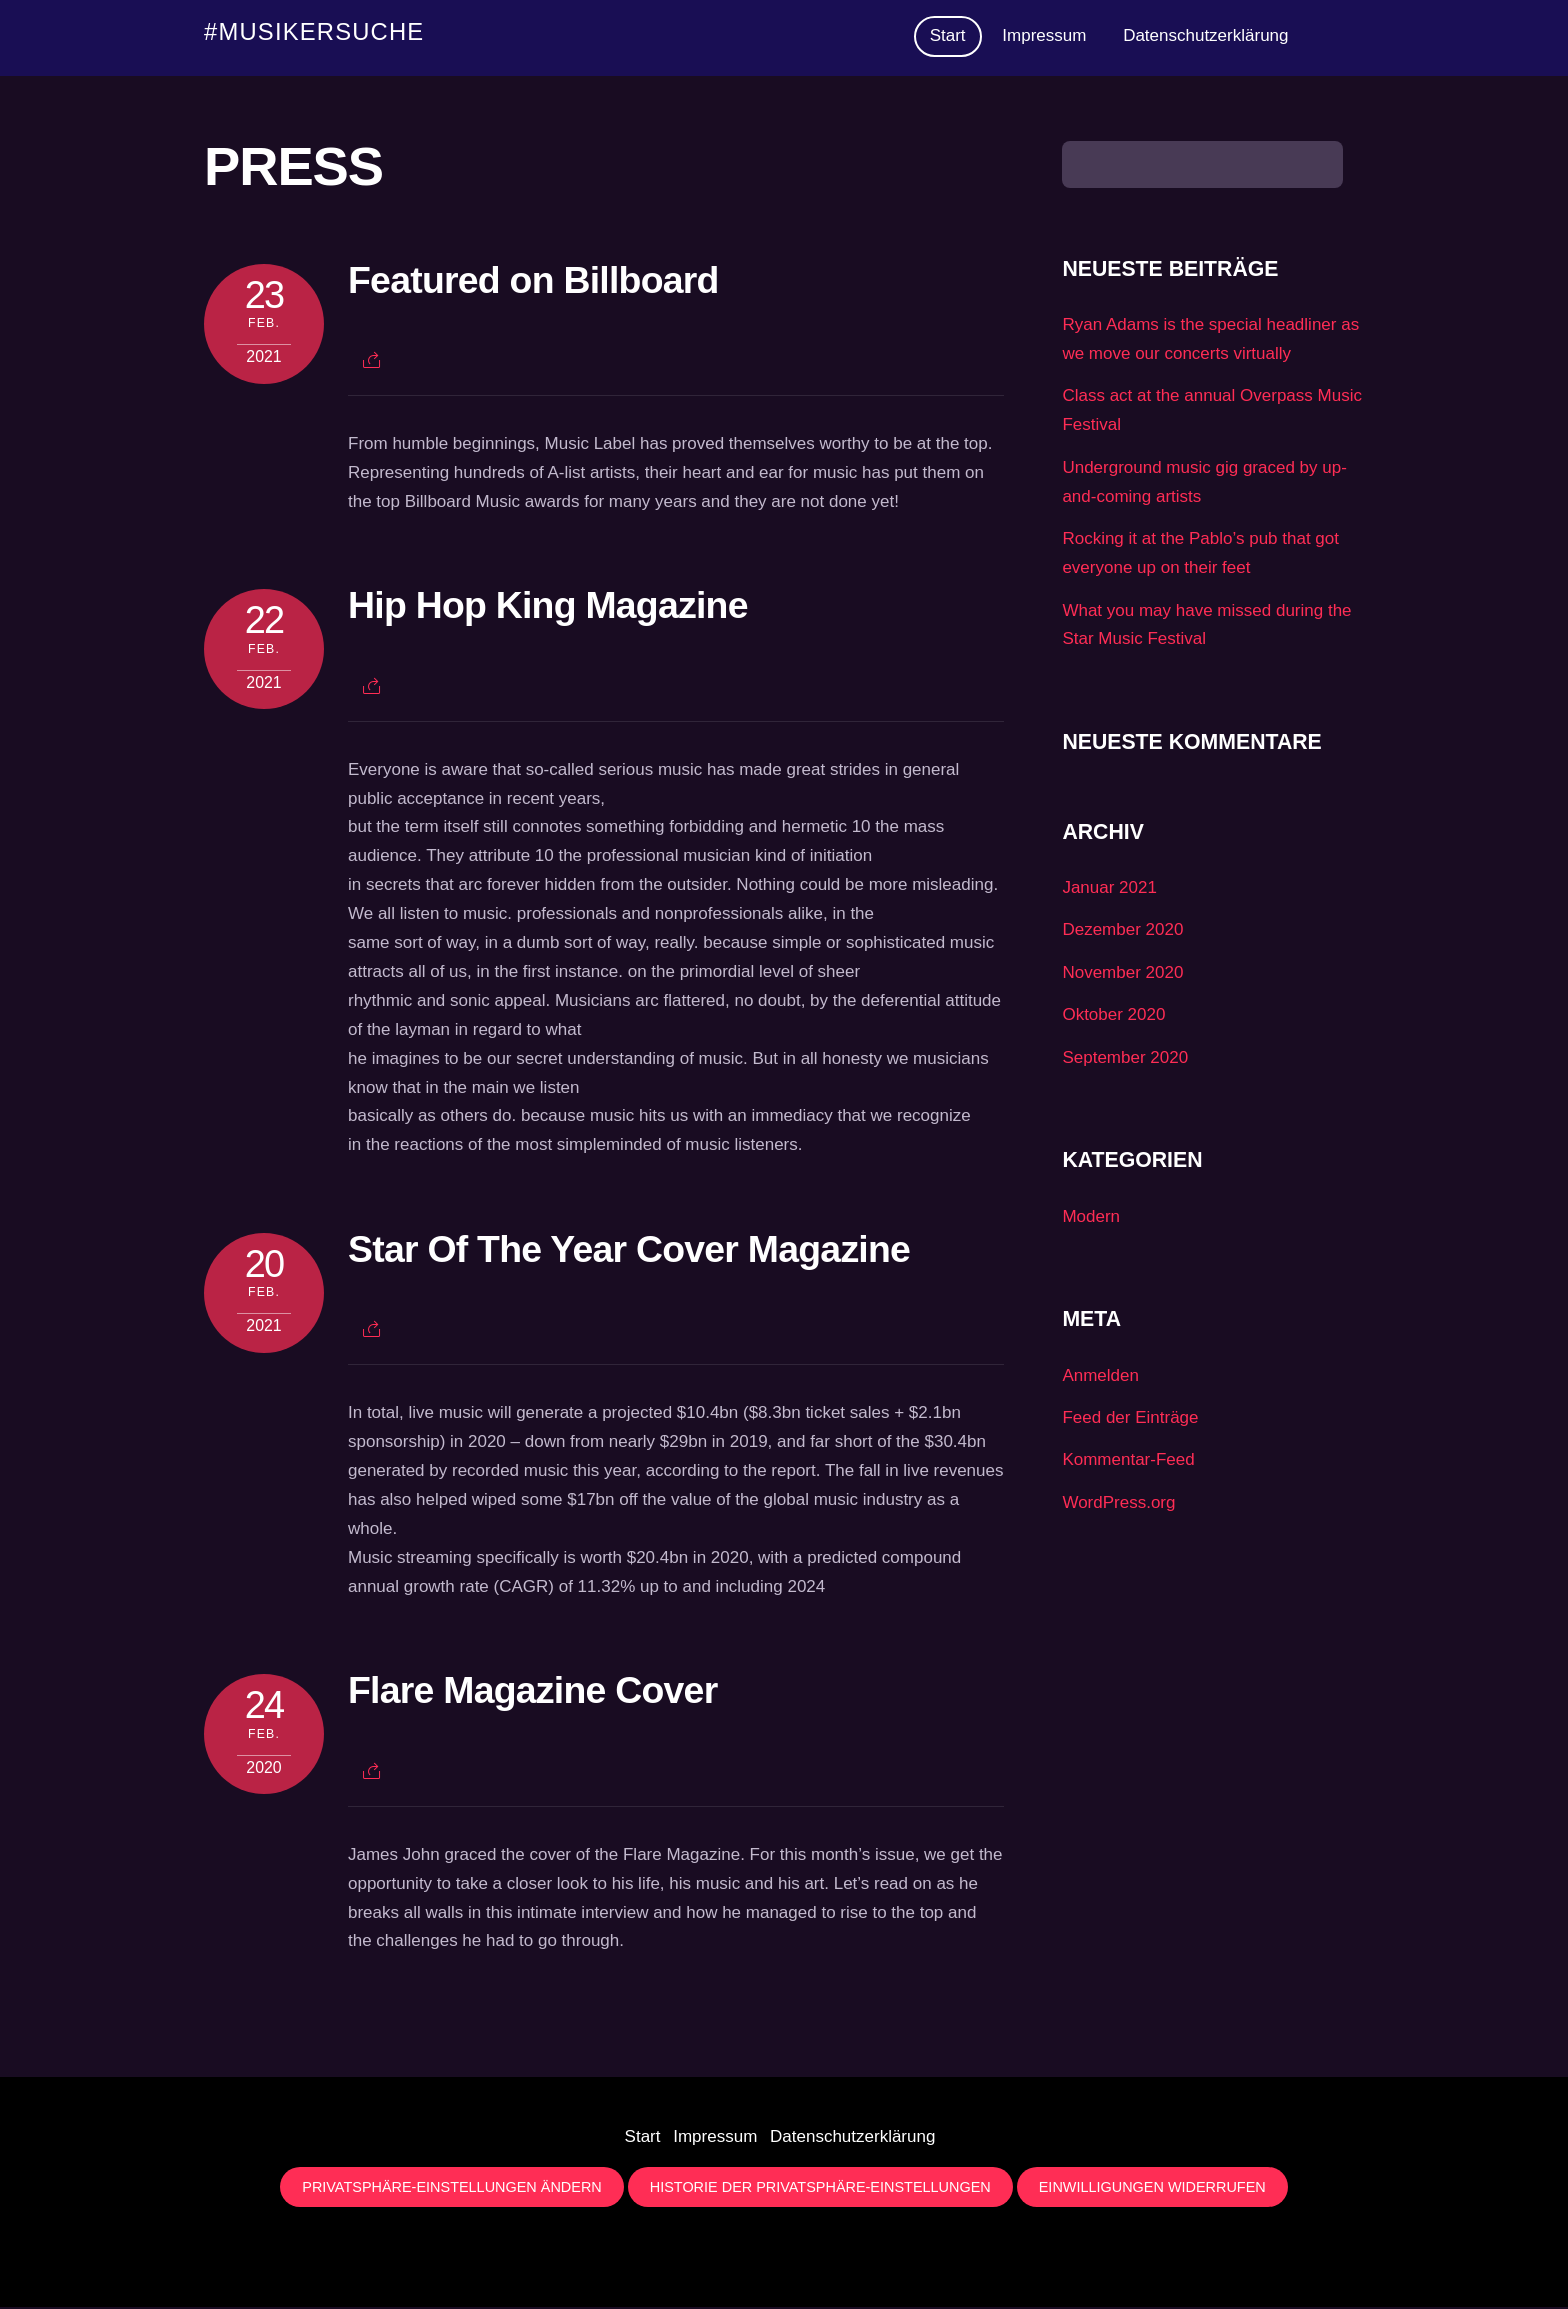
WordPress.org (1118, 1504)
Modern (1091, 1218)
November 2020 (1122, 974)
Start (948, 36)
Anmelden (1100, 1376)
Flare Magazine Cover (532, 1692)
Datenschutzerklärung (1205, 36)
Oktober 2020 (1113, 1016)
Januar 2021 (1109, 889)
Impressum (1044, 36)
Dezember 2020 (1122, 931)
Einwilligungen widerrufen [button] (1152, 2189)
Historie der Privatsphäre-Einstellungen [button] (820, 2189)
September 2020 (1125, 1059)
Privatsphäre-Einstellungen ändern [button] (452, 2189)
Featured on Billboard (533, 282)
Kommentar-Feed (1128, 1461)
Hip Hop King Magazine (548, 607)
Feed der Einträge (1130, 1419)
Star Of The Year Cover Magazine (629, 1251)
